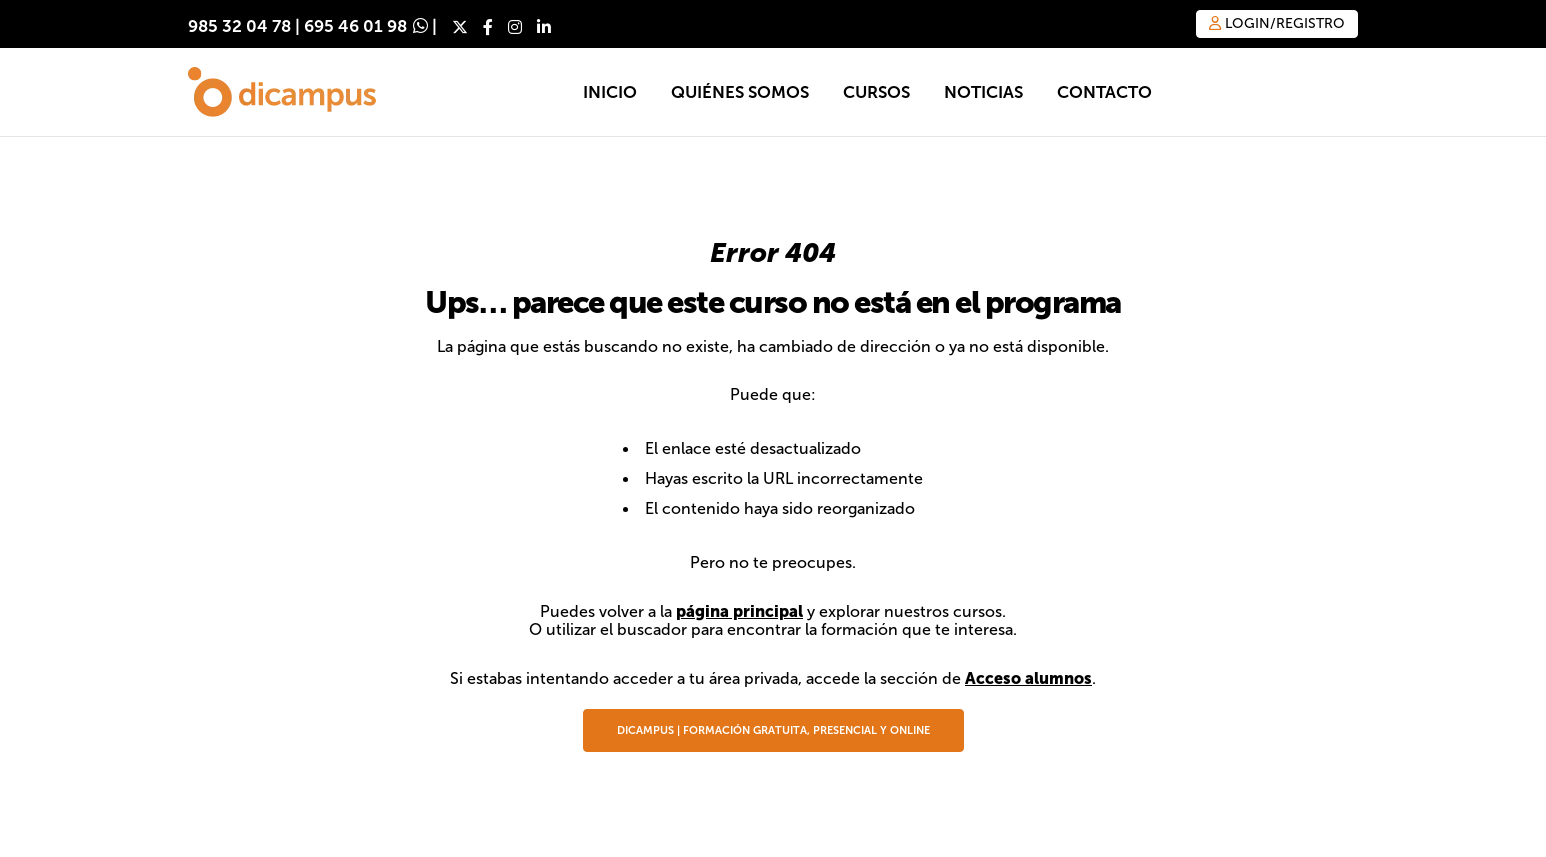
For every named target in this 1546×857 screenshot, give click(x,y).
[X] (460, 27)
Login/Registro (1277, 23)
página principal (739, 611)
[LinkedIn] (544, 27)
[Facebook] (488, 27)
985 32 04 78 (239, 26)
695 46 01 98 (355, 26)
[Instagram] (515, 27)
